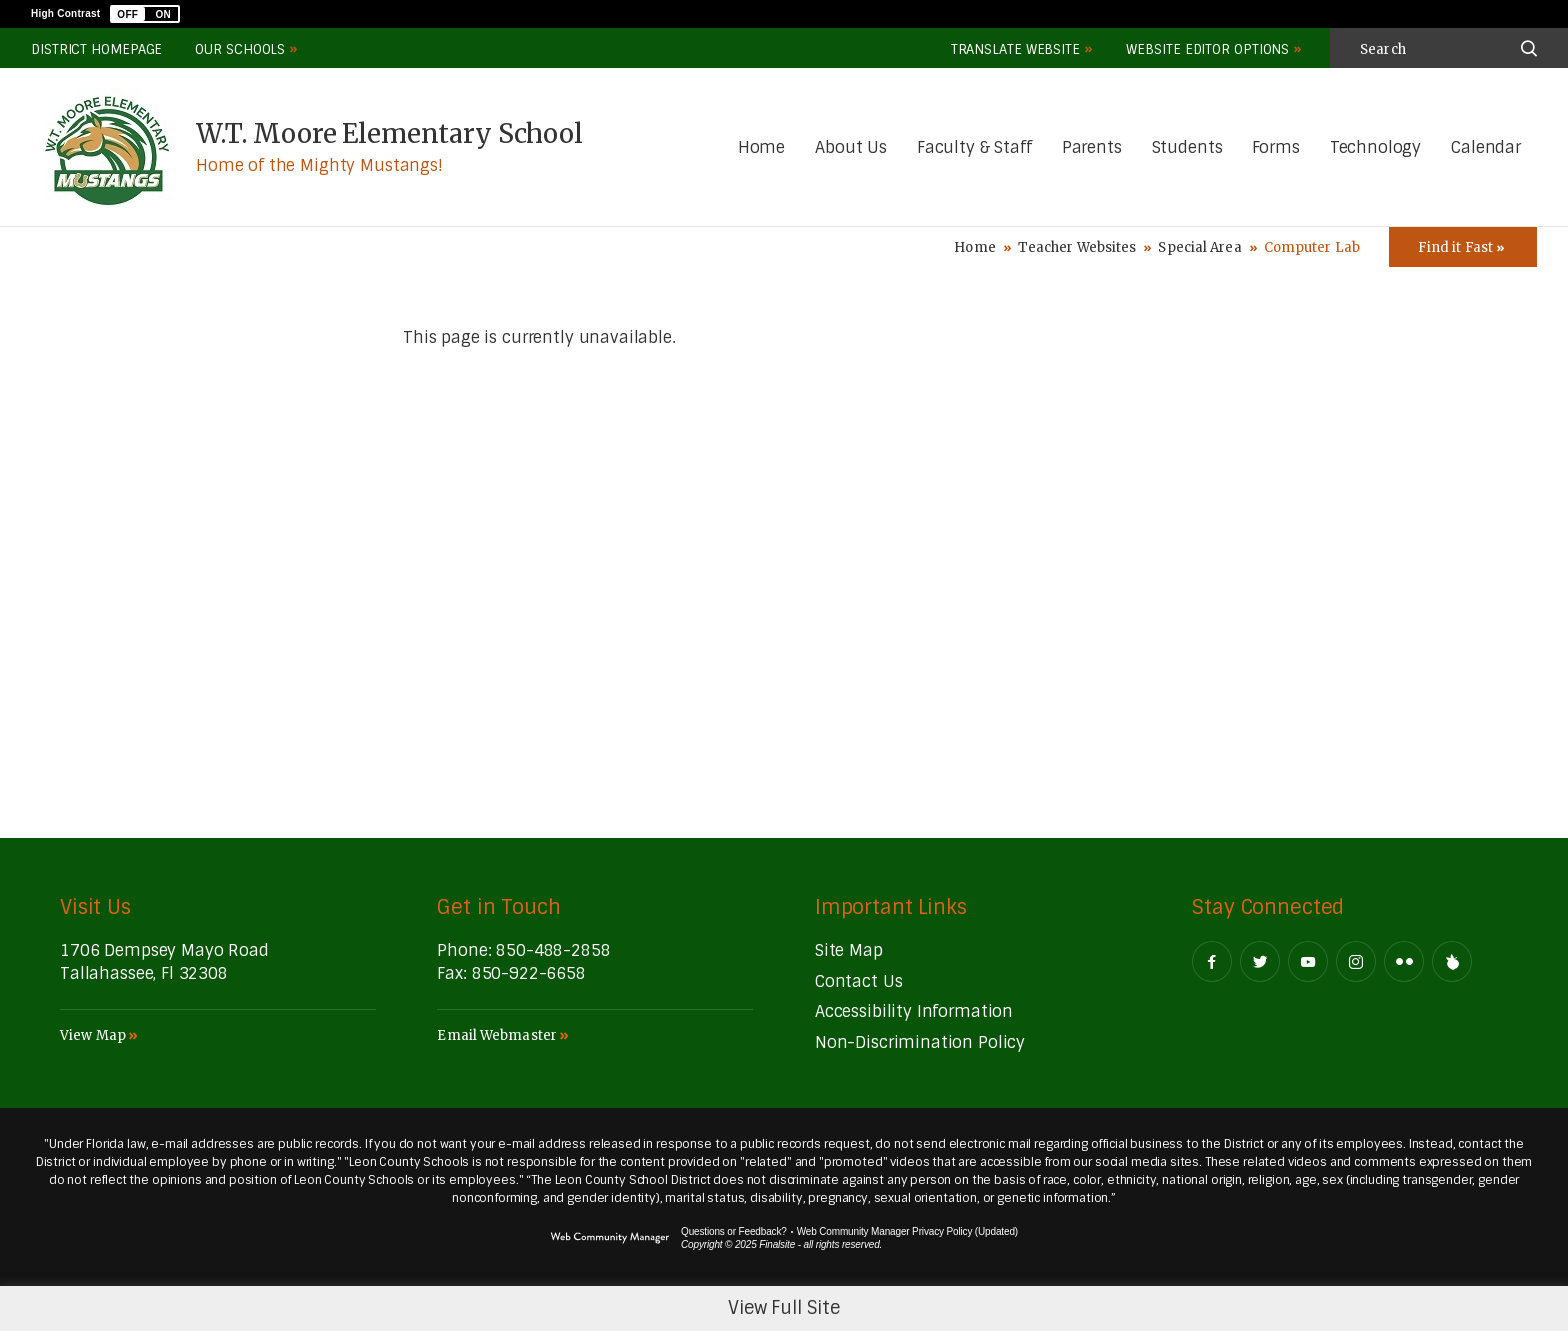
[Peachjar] (1452, 961)
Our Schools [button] (240, 49)
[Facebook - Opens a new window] (1212, 961)
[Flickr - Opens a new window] (1404, 961)
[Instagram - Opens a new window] (1356, 961)
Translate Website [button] (1015, 49)
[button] (145, 14)
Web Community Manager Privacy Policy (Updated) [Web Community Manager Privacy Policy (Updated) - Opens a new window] (907, 1231)
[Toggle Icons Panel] (1463, 247)
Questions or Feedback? (734, 1231)
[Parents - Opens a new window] (1092, 148)
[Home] (761, 148)
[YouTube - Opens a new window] (1308, 961)
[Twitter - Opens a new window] (1260, 961)
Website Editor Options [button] (1207, 49)
